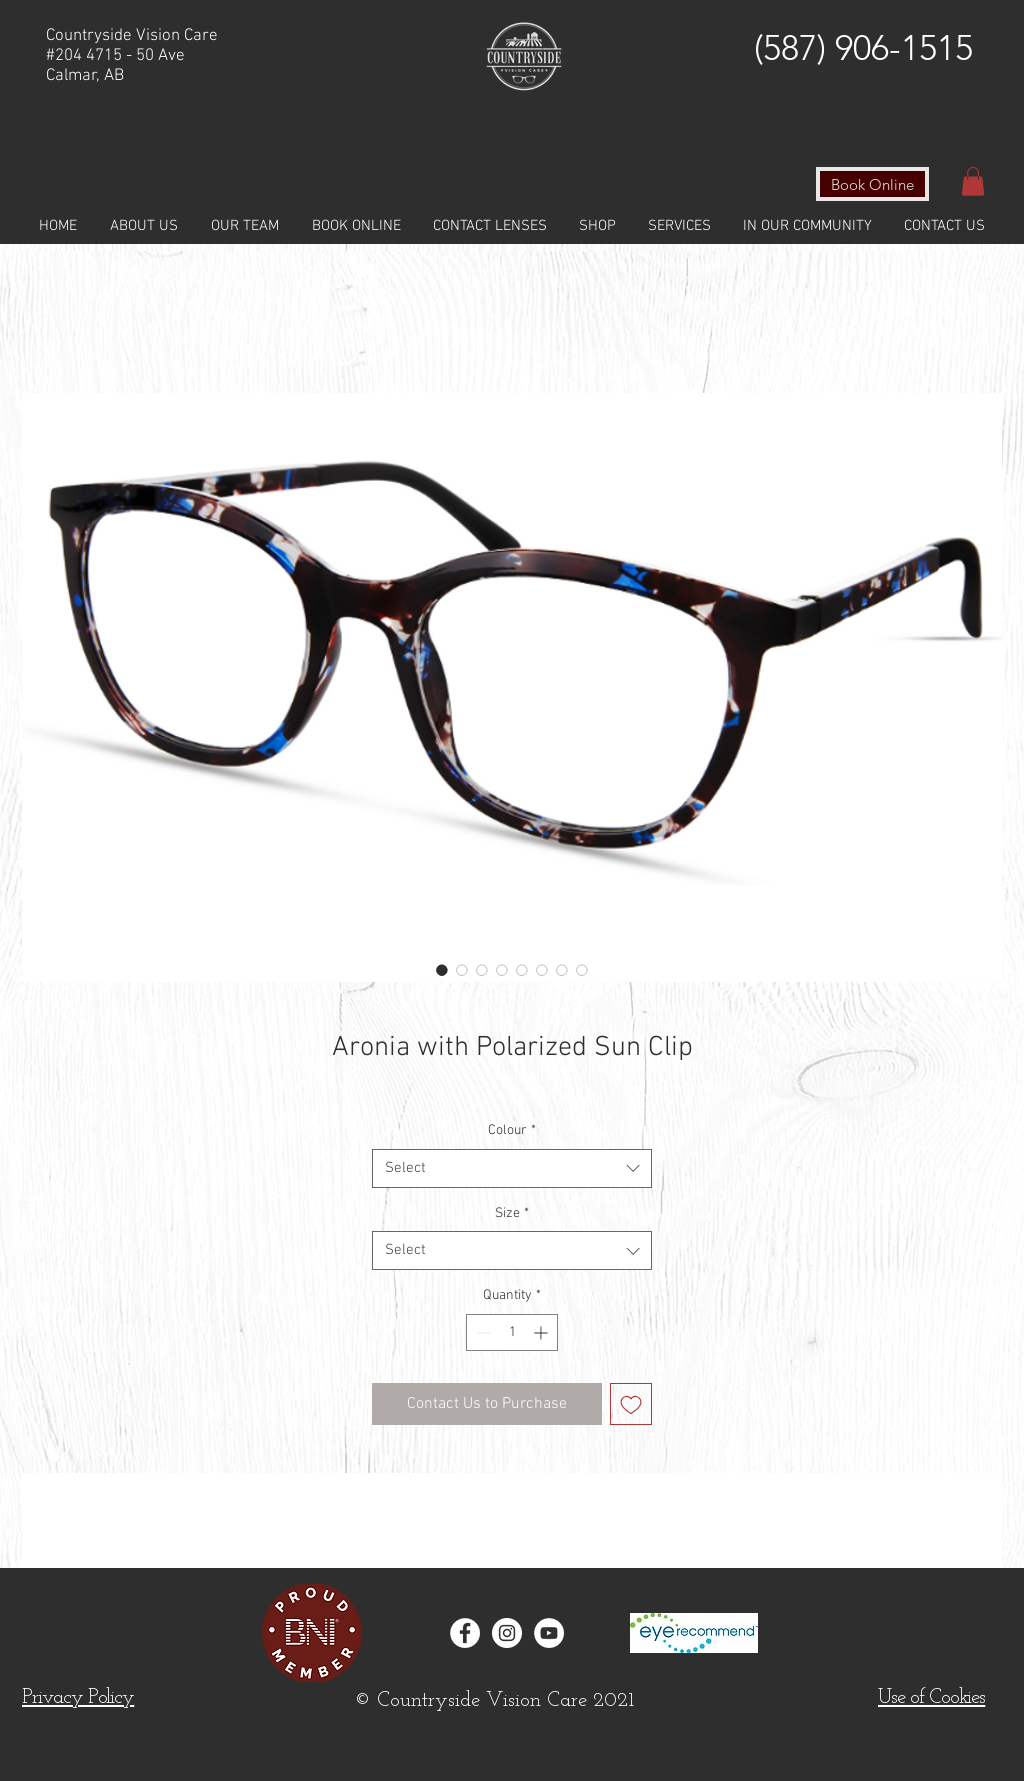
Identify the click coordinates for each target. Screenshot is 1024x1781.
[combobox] (512, 1168)
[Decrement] (481, 1332)
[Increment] (542, 1332)
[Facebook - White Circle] (465, 1633)
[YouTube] (549, 1633)
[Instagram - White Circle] (507, 1633)
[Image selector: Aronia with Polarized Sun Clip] (442, 970)
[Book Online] (872, 184)
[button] (973, 181)
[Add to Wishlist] (631, 1404)
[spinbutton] (512, 1332)
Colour (512, 1130)
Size (512, 1213)
